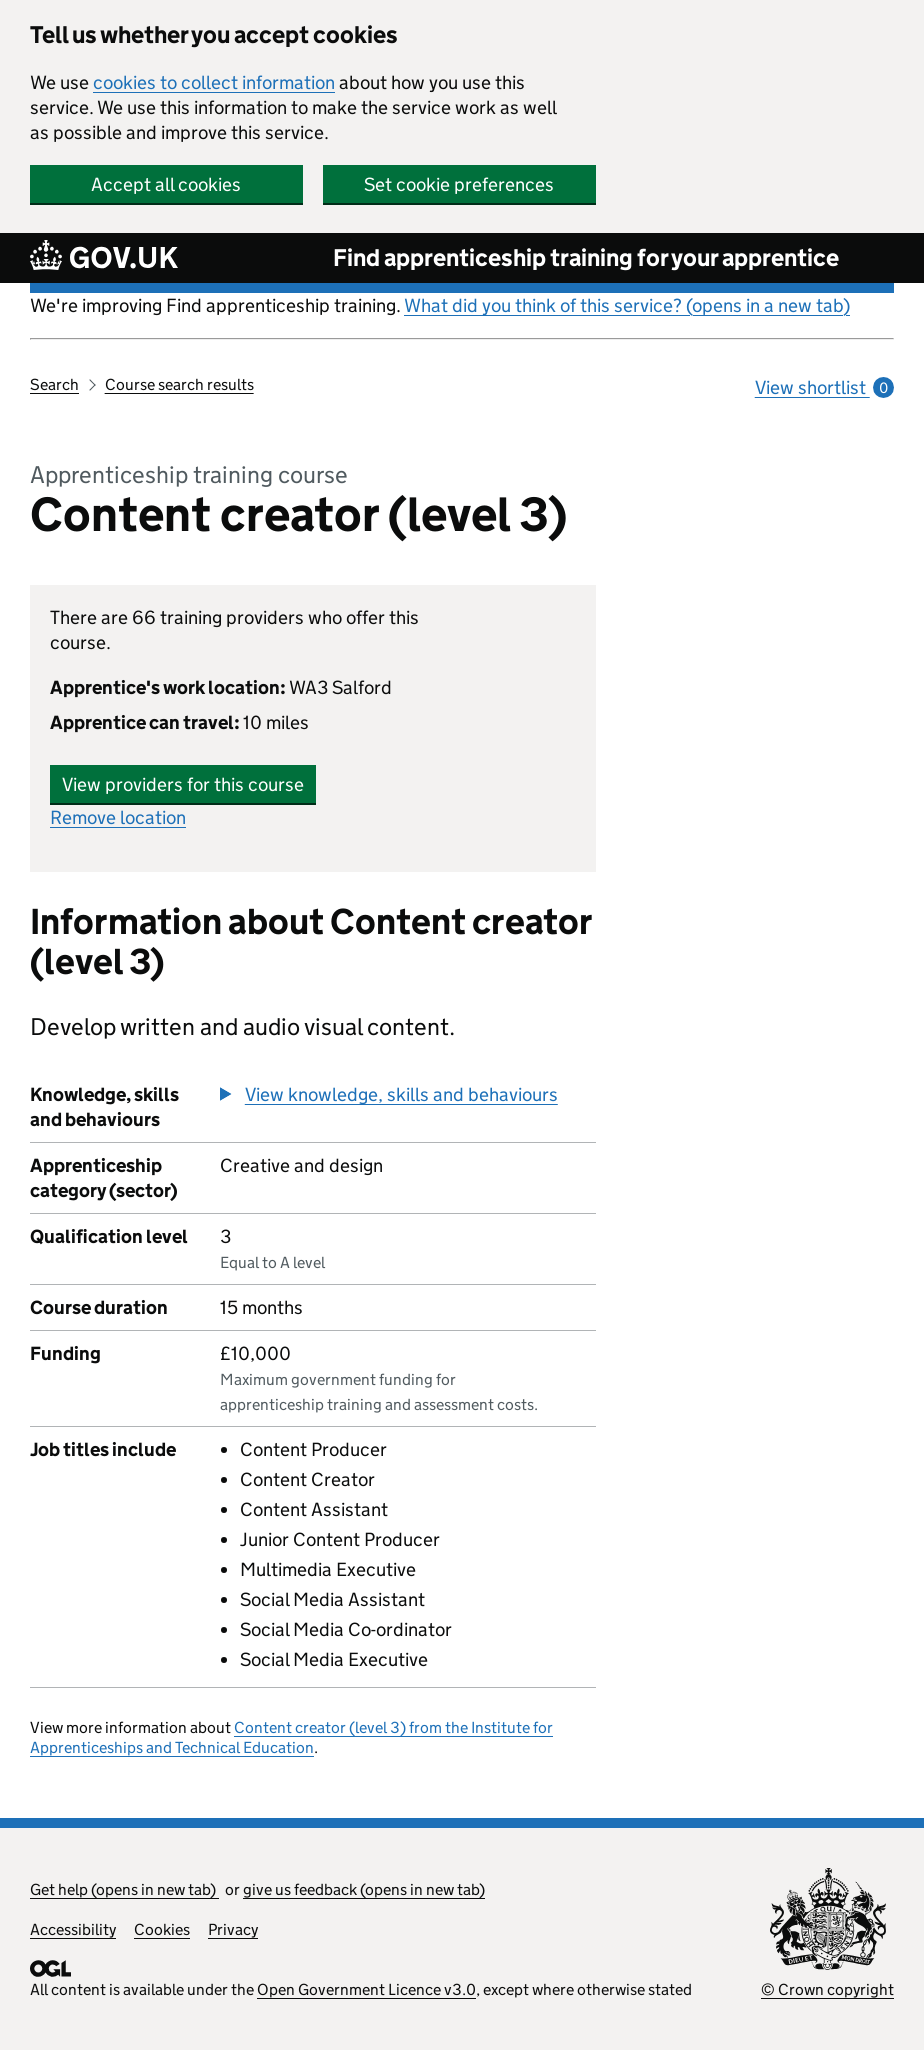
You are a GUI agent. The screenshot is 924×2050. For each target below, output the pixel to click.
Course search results (179, 384)
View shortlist (824, 387)
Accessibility (73, 1929)
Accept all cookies (166, 184)
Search (54, 384)
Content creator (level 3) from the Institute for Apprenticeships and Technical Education (291, 1737)
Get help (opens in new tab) (124, 1889)
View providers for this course (183, 784)
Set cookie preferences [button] (459, 184)
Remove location (118, 817)
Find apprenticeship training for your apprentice (586, 257)
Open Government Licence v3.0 (366, 1989)
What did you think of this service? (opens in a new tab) (627, 305)
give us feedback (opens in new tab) (364, 1889)
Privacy (233, 1929)
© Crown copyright (827, 1989)
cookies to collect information (214, 82)
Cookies (162, 1929)
